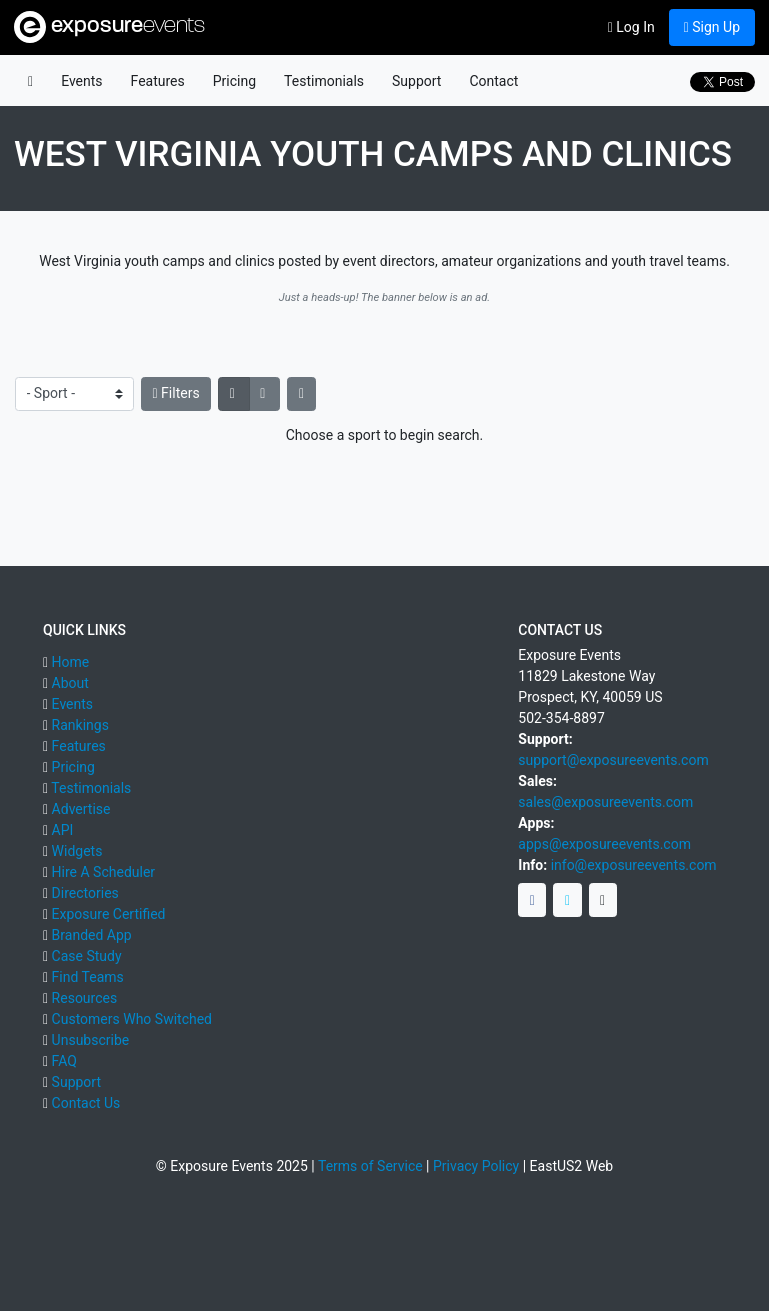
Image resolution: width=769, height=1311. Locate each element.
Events (81, 81)
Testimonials (324, 81)
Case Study (87, 956)
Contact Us (86, 1103)
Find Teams (88, 977)
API (63, 830)
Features (158, 81)
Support (416, 81)
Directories (85, 893)
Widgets (77, 851)
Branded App (92, 935)
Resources (85, 998)
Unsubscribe (91, 1040)
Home (71, 662)
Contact (493, 81)
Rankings (80, 725)
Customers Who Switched (132, 1019)
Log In (631, 27)
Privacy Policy (476, 1166)
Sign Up (712, 27)
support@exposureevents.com (613, 760)
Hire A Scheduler (103, 872)
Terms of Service (370, 1166)
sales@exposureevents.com (605, 802)
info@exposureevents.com (634, 865)
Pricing (234, 81)
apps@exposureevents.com (604, 844)
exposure (109, 27)
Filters (176, 393)
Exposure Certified (109, 914)
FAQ (64, 1061)
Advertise (81, 809)
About (70, 683)
